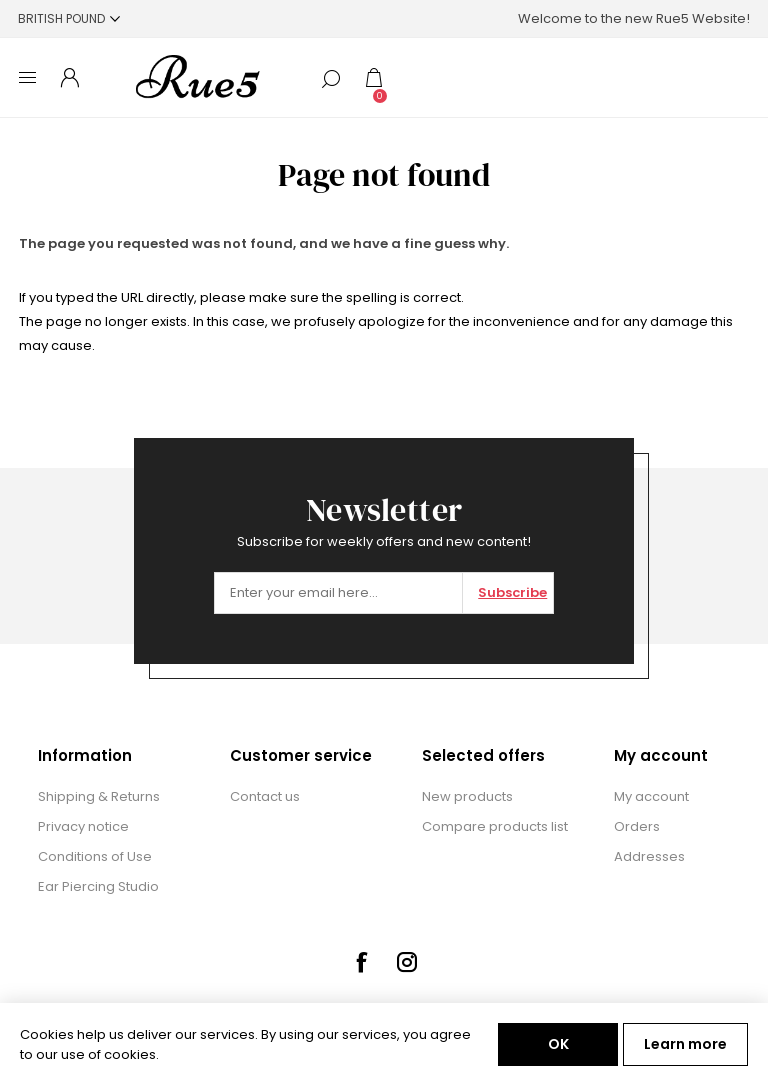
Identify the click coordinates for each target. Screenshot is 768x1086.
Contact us (265, 796)
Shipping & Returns (99, 796)
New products (467, 796)
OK (558, 1044)
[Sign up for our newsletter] (338, 593)
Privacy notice (83, 826)
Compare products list (495, 826)
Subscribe (512, 592)
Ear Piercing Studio (98, 886)
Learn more (685, 1044)
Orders (637, 826)
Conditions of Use (95, 856)
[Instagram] (407, 962)
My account (651, 796)
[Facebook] (361, 962)
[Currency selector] (69, 18)
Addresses (649, 856)
